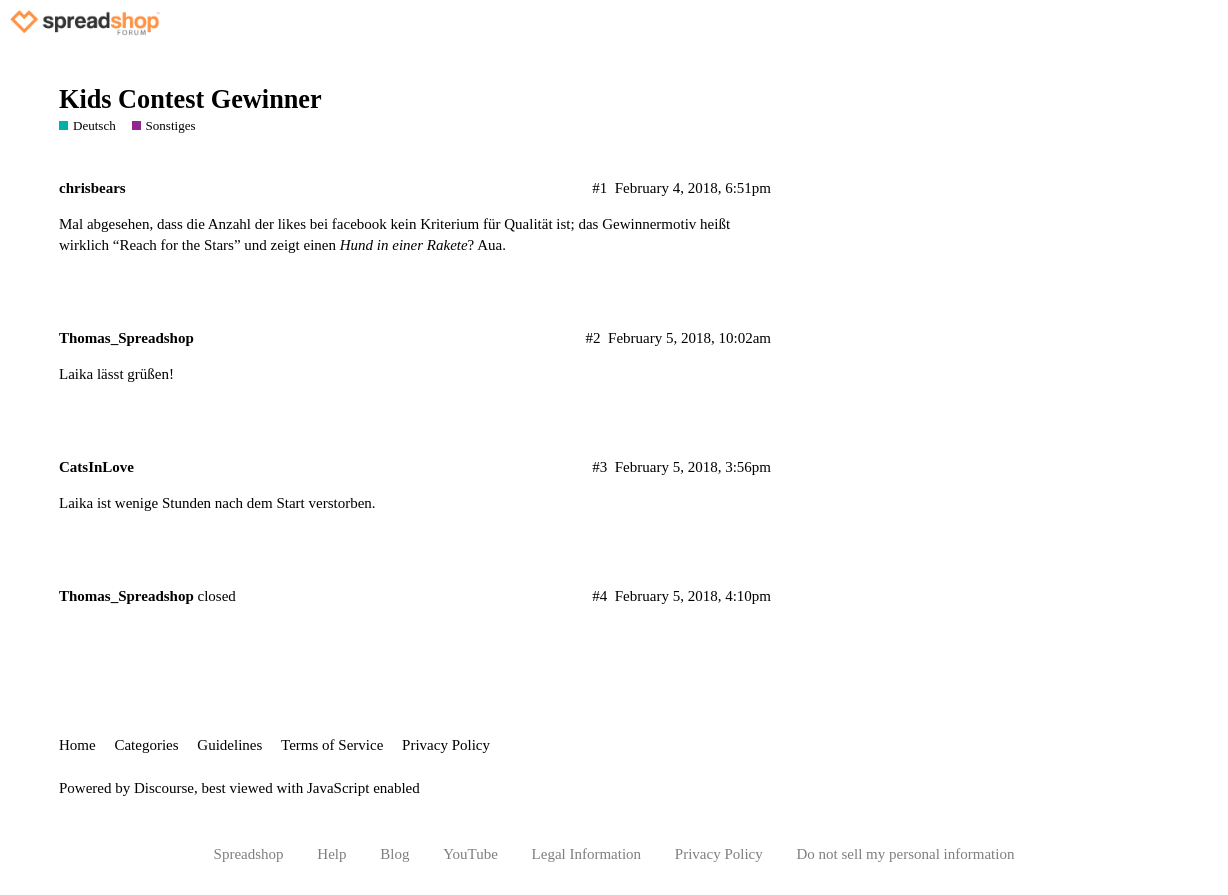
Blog (394, 854)
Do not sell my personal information (906, 854)
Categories (146, 745)
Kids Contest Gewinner (190, 99)
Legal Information (587, 854)
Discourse (164, 788)
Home (77, 745)
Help (331, 854)
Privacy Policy (446, 745)
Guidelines (229, 745)
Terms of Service (332, 745)
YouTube (470, 854)
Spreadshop (249, 854)
